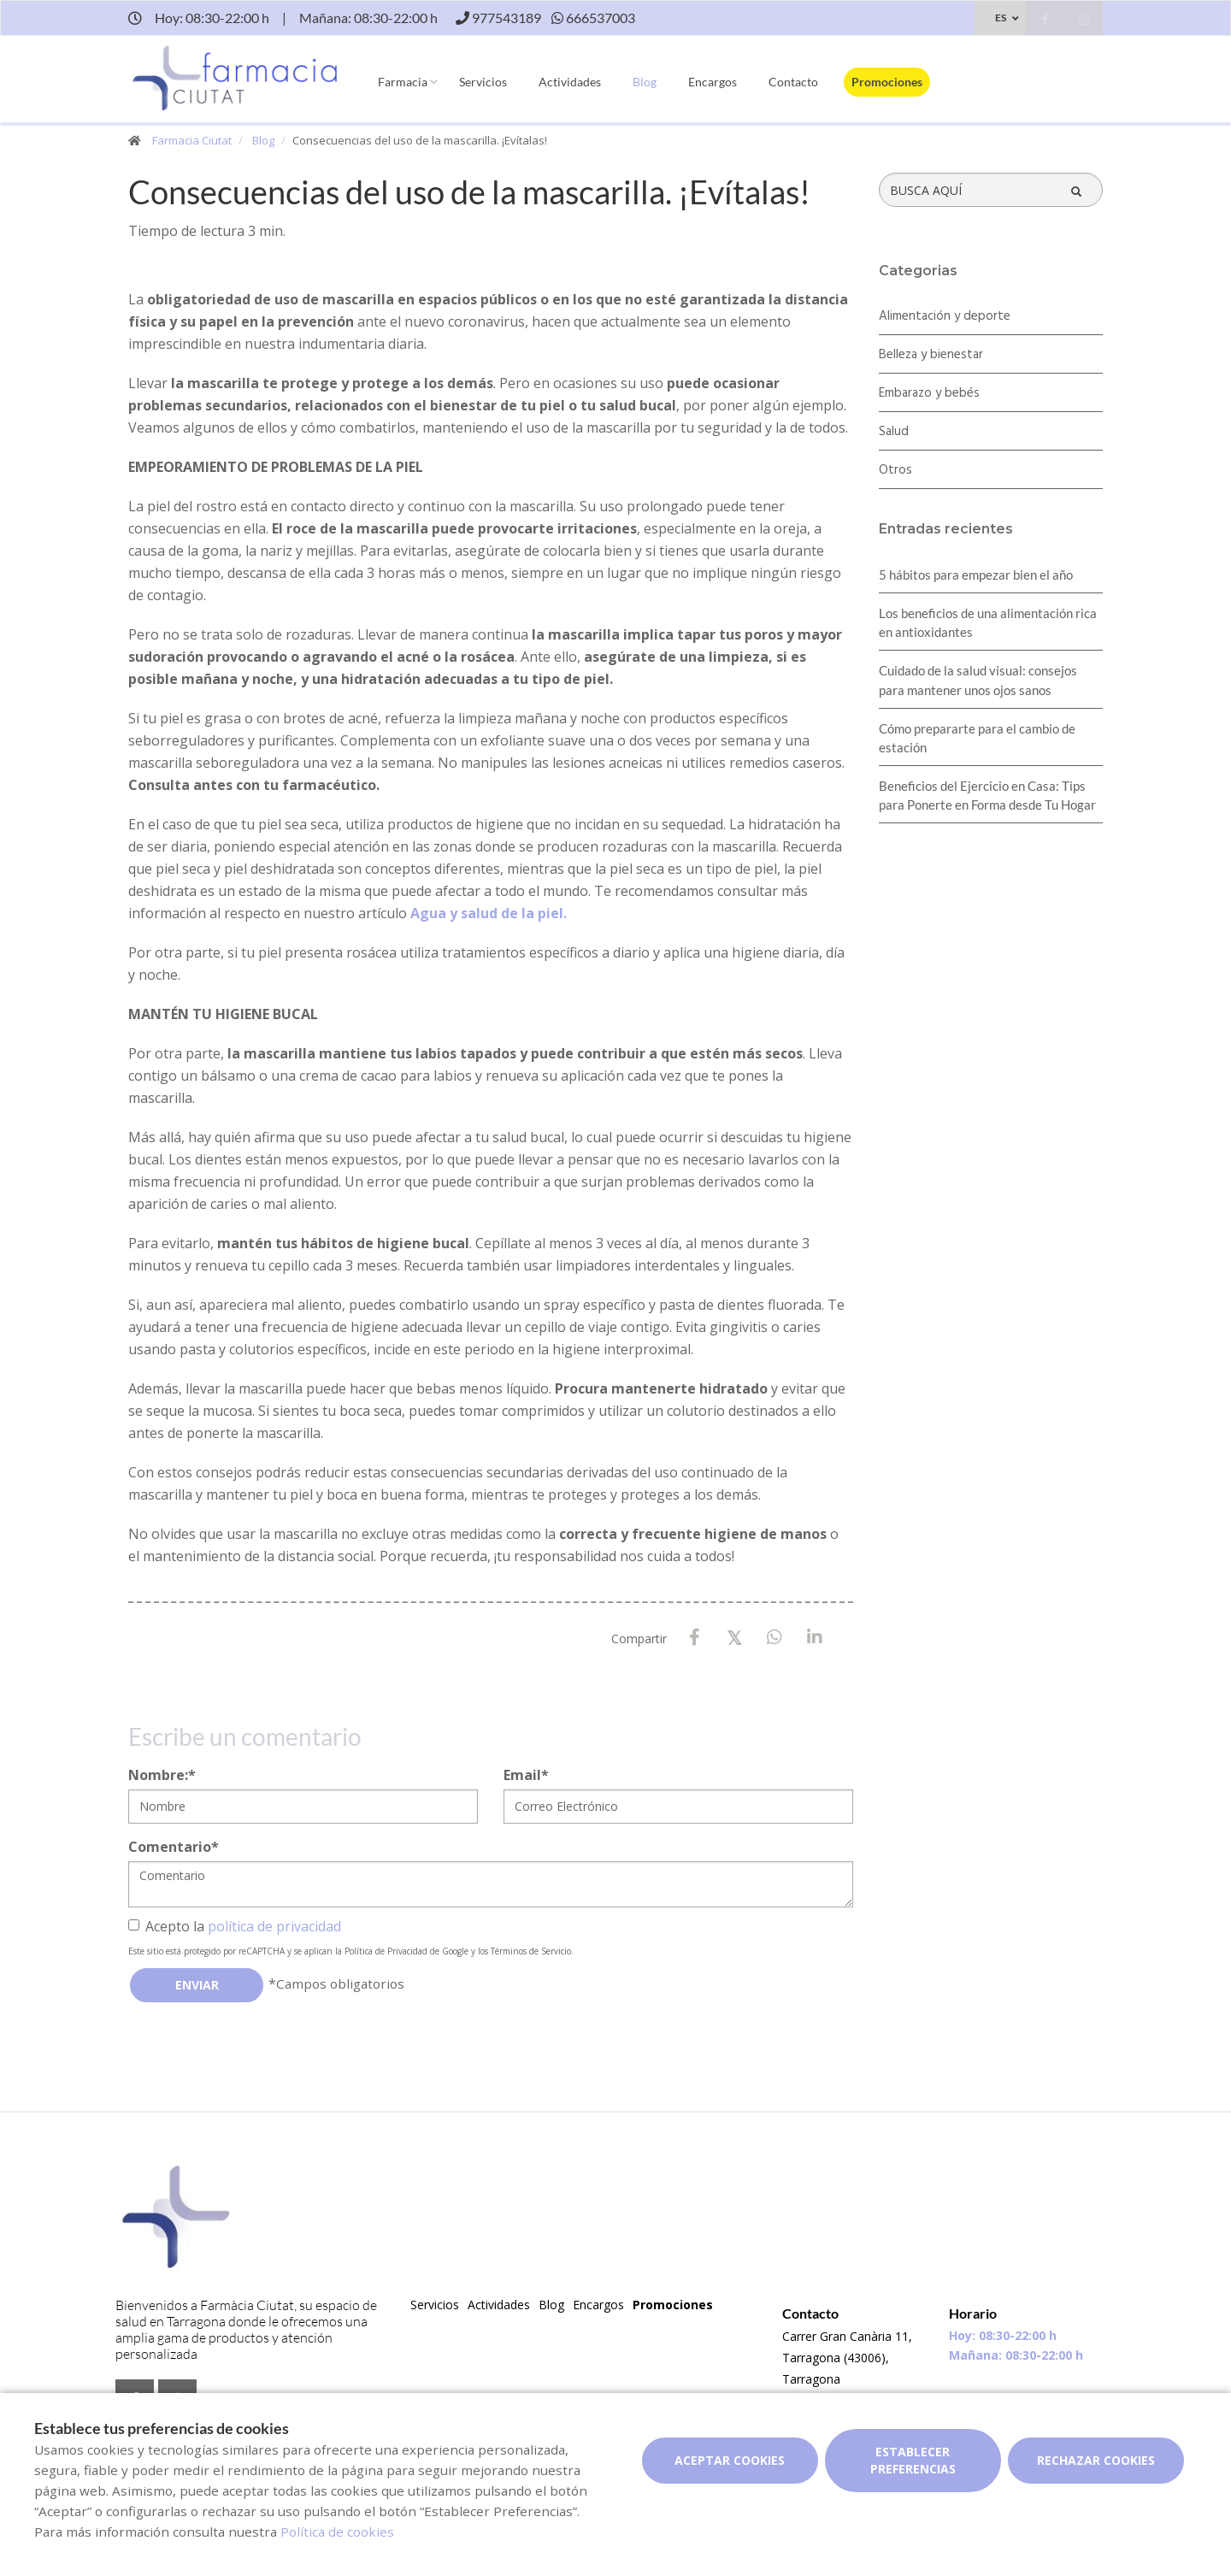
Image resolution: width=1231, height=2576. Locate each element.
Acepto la (234, 1926)
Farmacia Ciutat (192, 140)
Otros (895, 470)
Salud (894, 431)
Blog (645, 81)
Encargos (712, 81)
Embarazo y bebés (929, 393)
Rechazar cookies (1096, 2460)
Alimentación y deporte (944, 316)
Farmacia (402, 81)
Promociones (886, 81)
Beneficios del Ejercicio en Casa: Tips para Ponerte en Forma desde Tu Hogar (987, 795)
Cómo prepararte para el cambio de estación (977, 738)
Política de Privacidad (386, 1951)
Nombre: (162, 1774)
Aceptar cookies (729, 2460)
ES (1000, 17)
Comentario (173, 1846)
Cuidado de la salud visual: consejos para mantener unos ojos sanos (978, 680)
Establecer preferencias (913, 2460)
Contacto (793, 81)
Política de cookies (337, 2531)
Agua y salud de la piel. (488, 913)
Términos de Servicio (531, 1951)
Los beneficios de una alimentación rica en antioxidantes (988, 622)
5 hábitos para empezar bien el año (976, 574)
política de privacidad (274, 1926)
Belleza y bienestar (931, 355)
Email (526, 1774)
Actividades (570, 81)
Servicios (483, 81)
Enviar (197, 1985)
